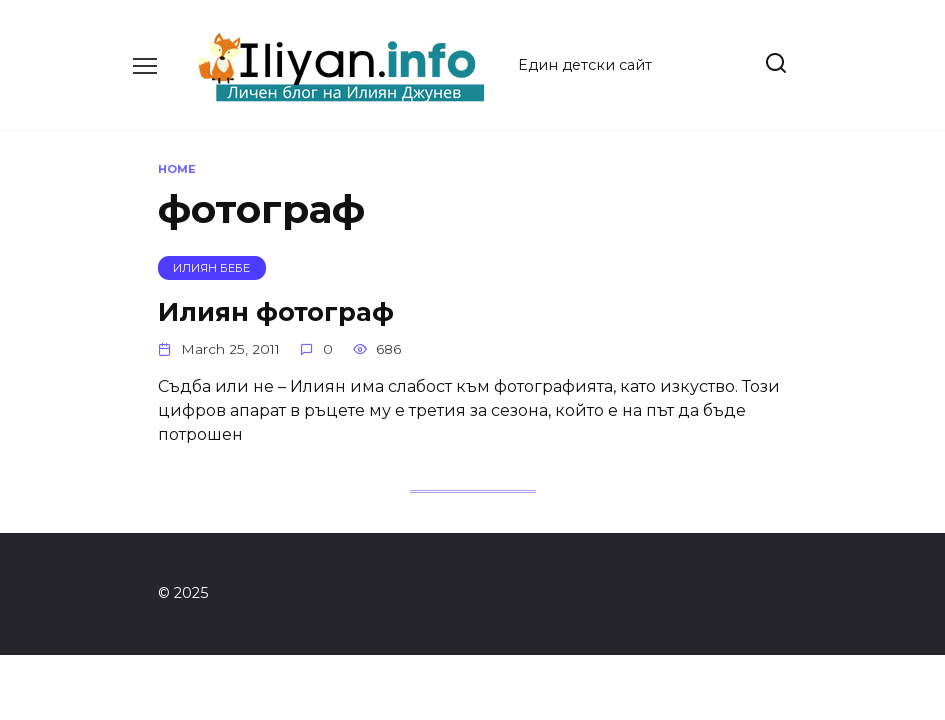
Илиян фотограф (276, 310)
